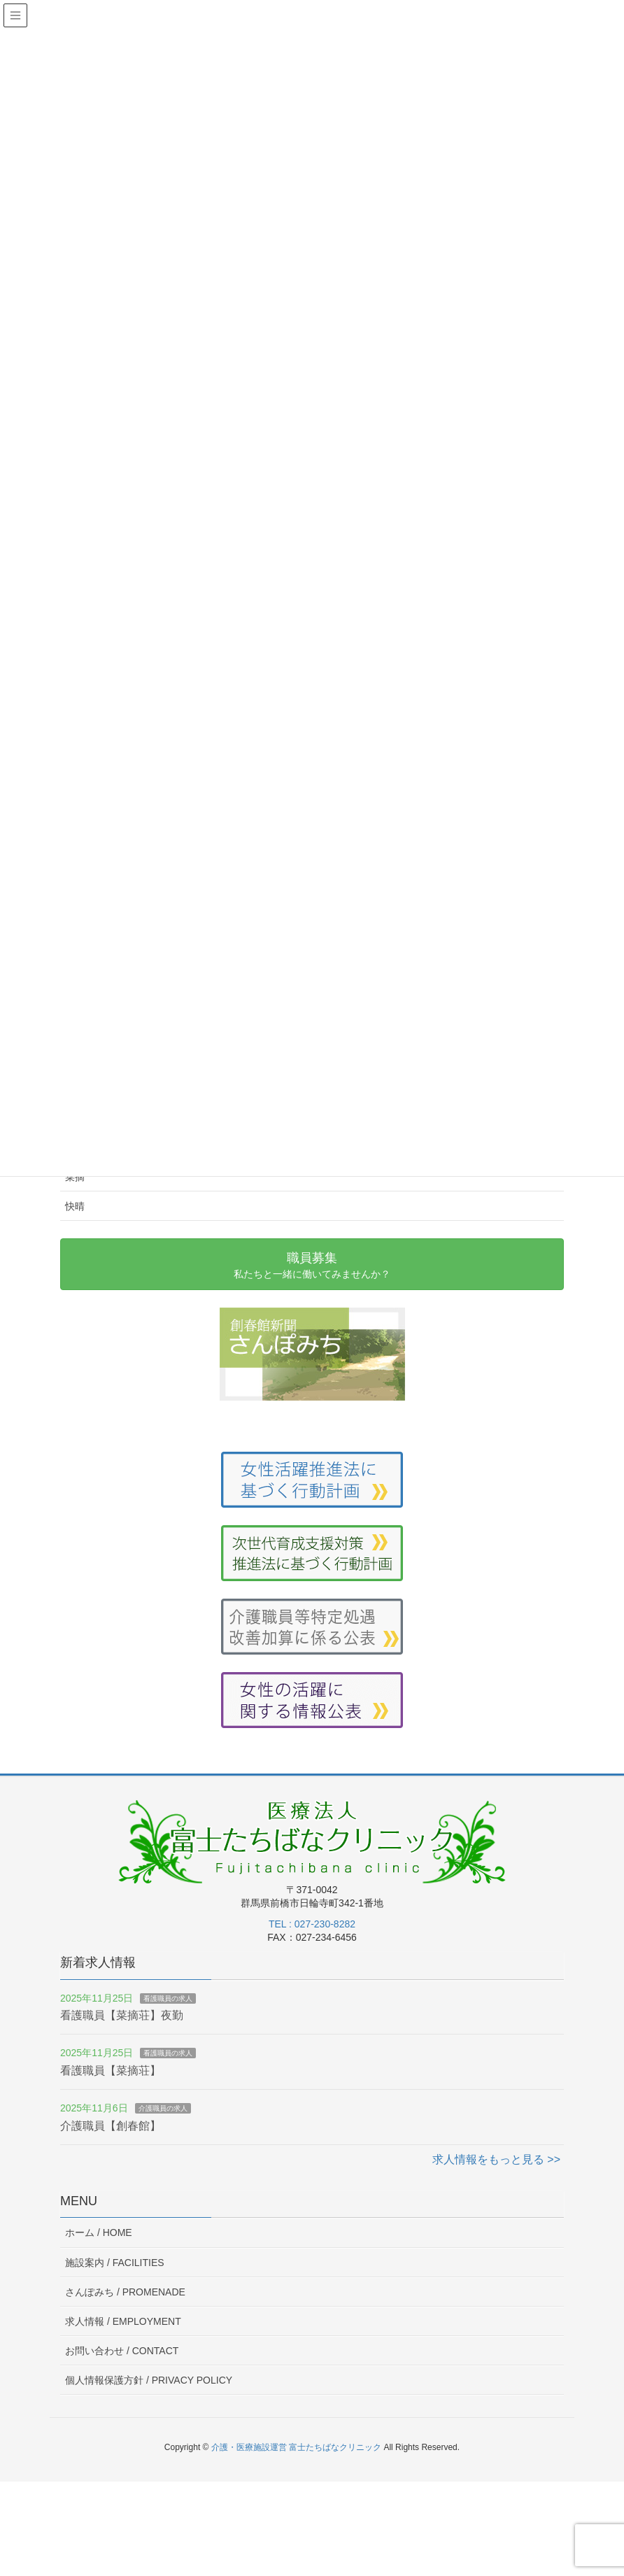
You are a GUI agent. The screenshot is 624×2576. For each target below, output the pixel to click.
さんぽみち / (125, 2292)
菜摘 (75, 1176)
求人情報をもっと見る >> (496, 2159)
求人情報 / (123, 2321)
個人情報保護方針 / (148, 2380)
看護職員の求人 (167, 1998)
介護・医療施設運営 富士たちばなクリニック (296, 2447)
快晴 (75, 1206)
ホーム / (98, 2232)
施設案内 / (114, 2262)
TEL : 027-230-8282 (312, 1924)
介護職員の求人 (163, 2108)
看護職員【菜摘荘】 (110, 2070)
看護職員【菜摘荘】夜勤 (121, 2015)
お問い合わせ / (121, 2350)
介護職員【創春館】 (110, 2126)
